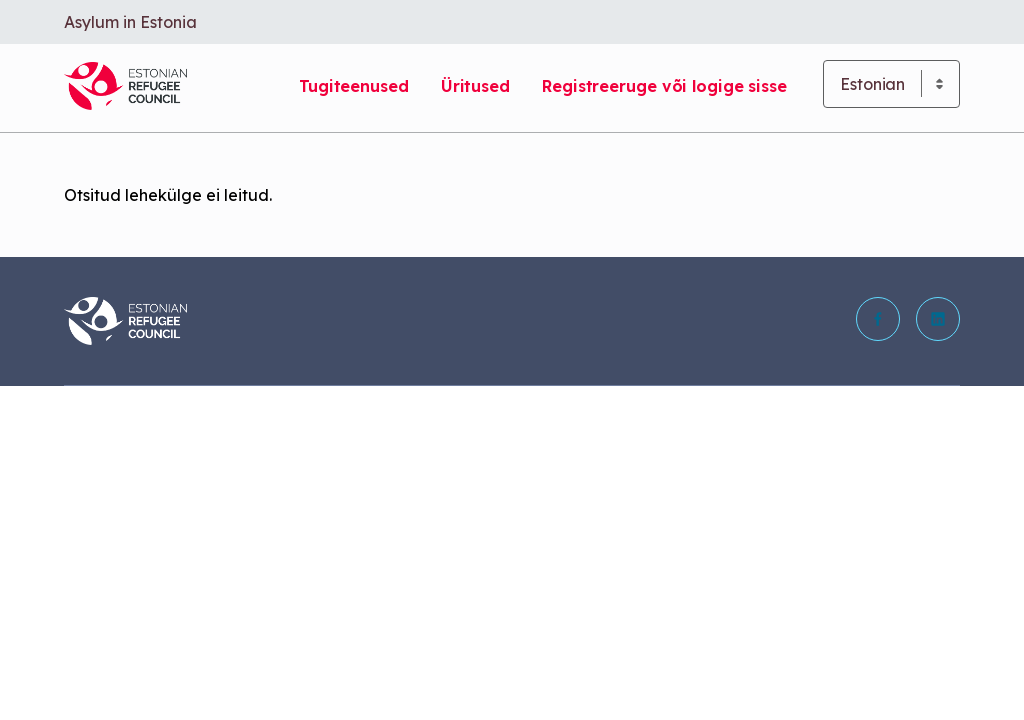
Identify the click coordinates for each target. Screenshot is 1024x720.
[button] (878, 319)
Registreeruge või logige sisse (664, 86)
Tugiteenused (354, 86)
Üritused (475, 86)
